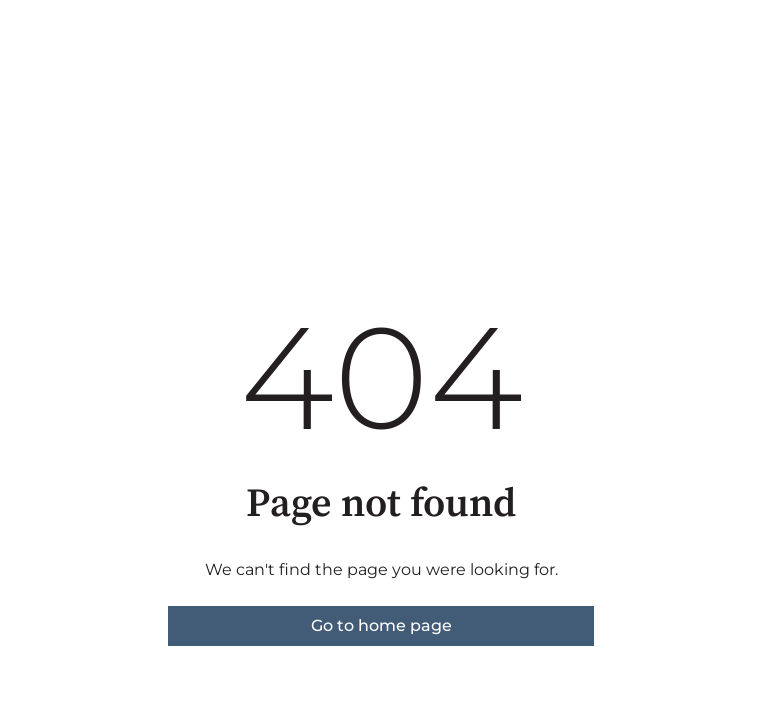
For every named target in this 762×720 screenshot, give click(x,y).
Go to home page (381, 625)
